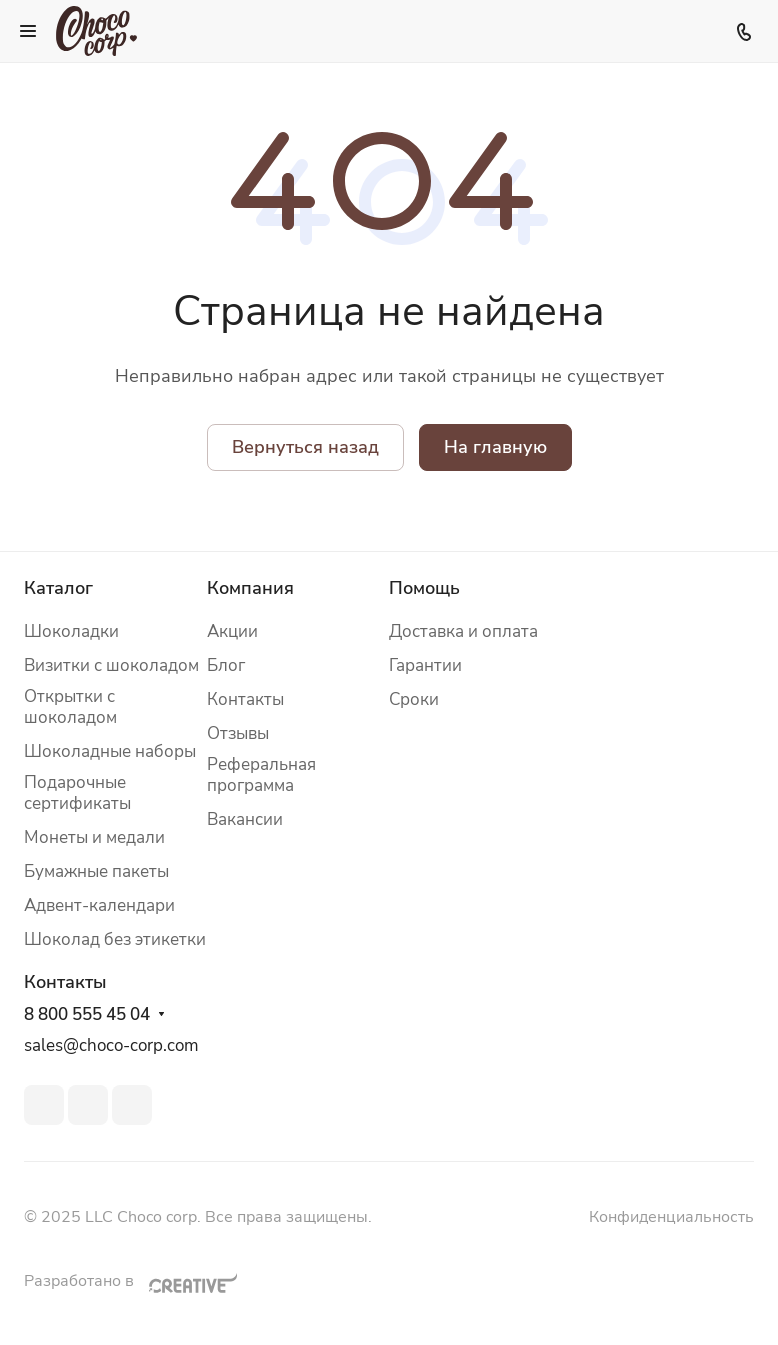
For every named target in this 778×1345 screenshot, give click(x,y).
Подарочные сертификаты (77, 793)
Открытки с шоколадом (70, 707)
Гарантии (425, 665)
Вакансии (245, 819)
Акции (232, 631)
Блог (226, 665)
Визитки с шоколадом (111, 665)
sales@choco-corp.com (111, 1045)
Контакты (245, 699)
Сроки (414, 699)
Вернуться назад (305, 447)
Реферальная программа (261, 775)
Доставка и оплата (463, 631)
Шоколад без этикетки (115, 939)
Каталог (58, 588)
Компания (250, 588)
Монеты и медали (94, 837)
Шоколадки (71, 631)
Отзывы (238, 733)
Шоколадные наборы (110, 751)
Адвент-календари (99, 905)
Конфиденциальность (671, 1217)
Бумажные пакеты (96, 871)
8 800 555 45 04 (87, 1015)
